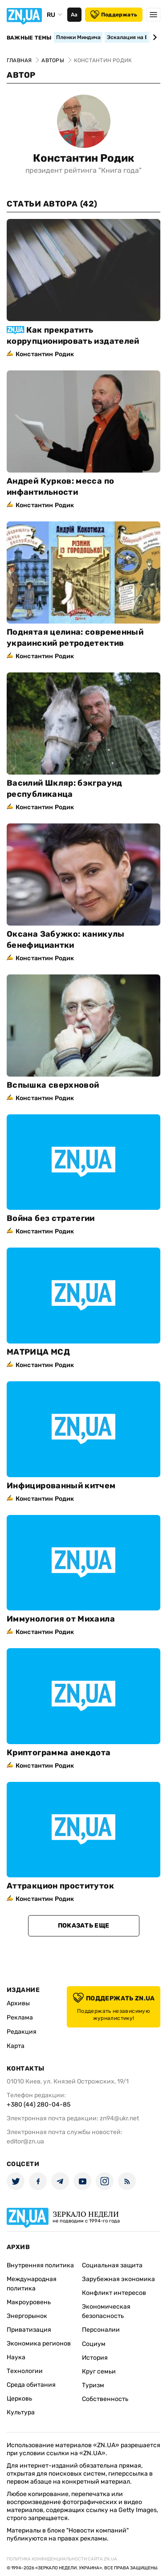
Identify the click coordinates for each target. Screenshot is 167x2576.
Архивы (18, 2003)
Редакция (22, 2031)
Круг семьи (99, 2371)
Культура (21, 2412)
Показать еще (83, 1925)
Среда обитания (31, 2385)
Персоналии (101, 2330)
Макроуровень (29, 2302)
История (95, 2357)
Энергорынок (27, 2316)
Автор (21, 75)
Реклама (20, 2017)
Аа (74, 15)
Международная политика (32, 2283)
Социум (94, 2344)
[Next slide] (153, 37)
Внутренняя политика (40, 2265)
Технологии (25, 2371)
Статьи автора (52, 204)
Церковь (19, 2398)
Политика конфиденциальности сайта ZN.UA (62, 2559)
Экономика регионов (39, 2343)
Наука (16, 2357)
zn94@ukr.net (119, 2118)
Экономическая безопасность (106, 2311)
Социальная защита (112, 2265)
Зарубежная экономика (118, 2279)
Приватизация (29, 2330)
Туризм (93, 2385)
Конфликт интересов (114, 2293)
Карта (15, 2046)
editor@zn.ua (25, 2141)
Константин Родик (83, 158)
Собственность (105, 2399)
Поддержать (113, 14)
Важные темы (29, 38)
